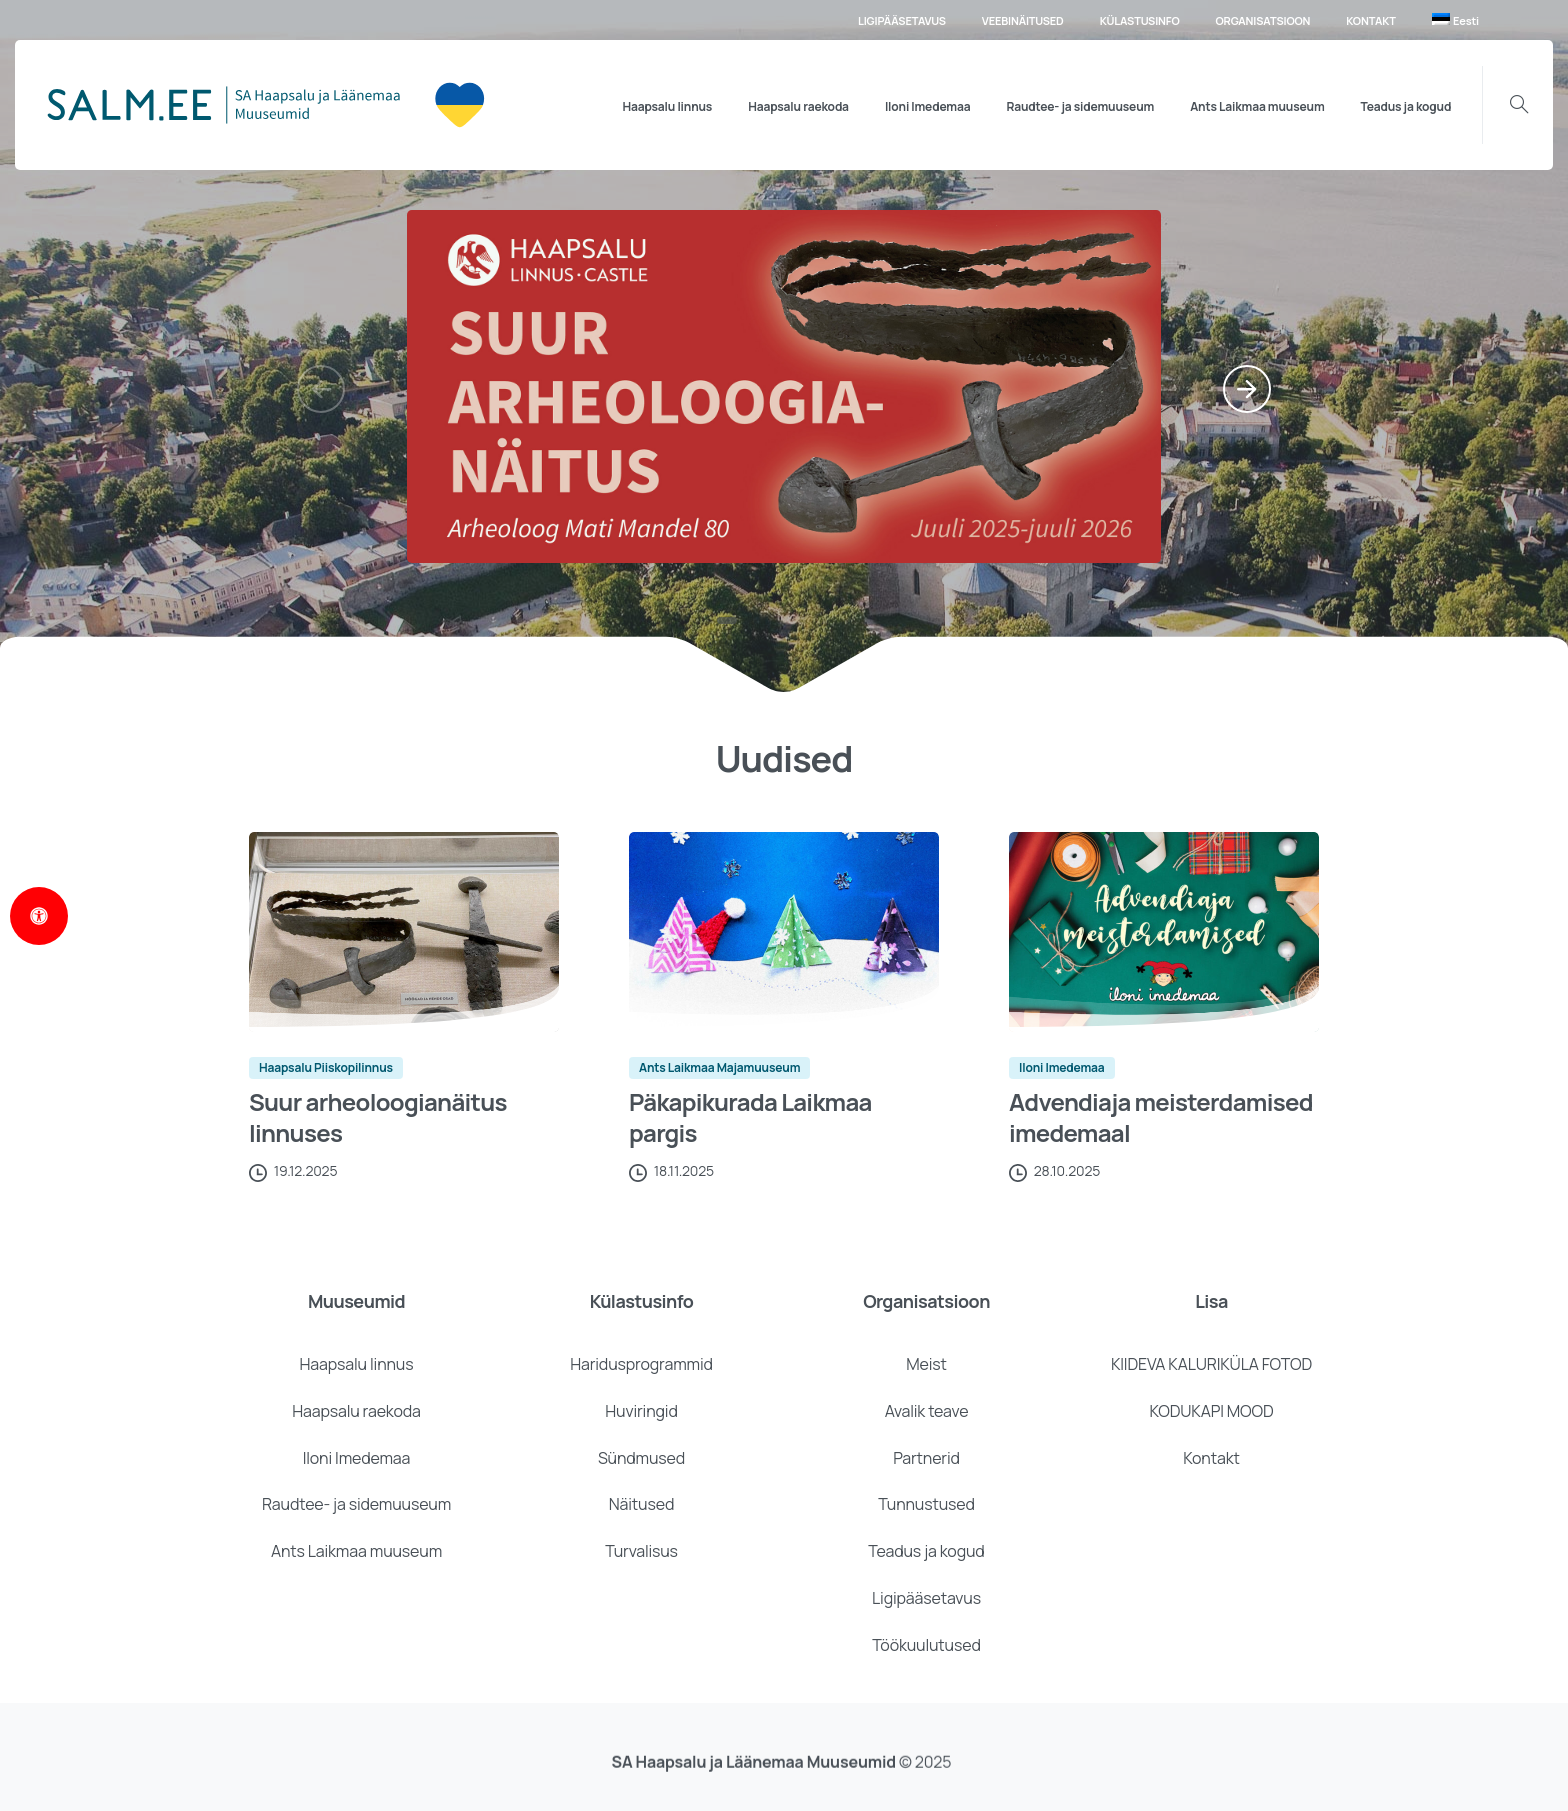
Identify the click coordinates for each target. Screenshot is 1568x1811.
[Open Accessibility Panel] (39, 916)
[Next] (1247, 389)
